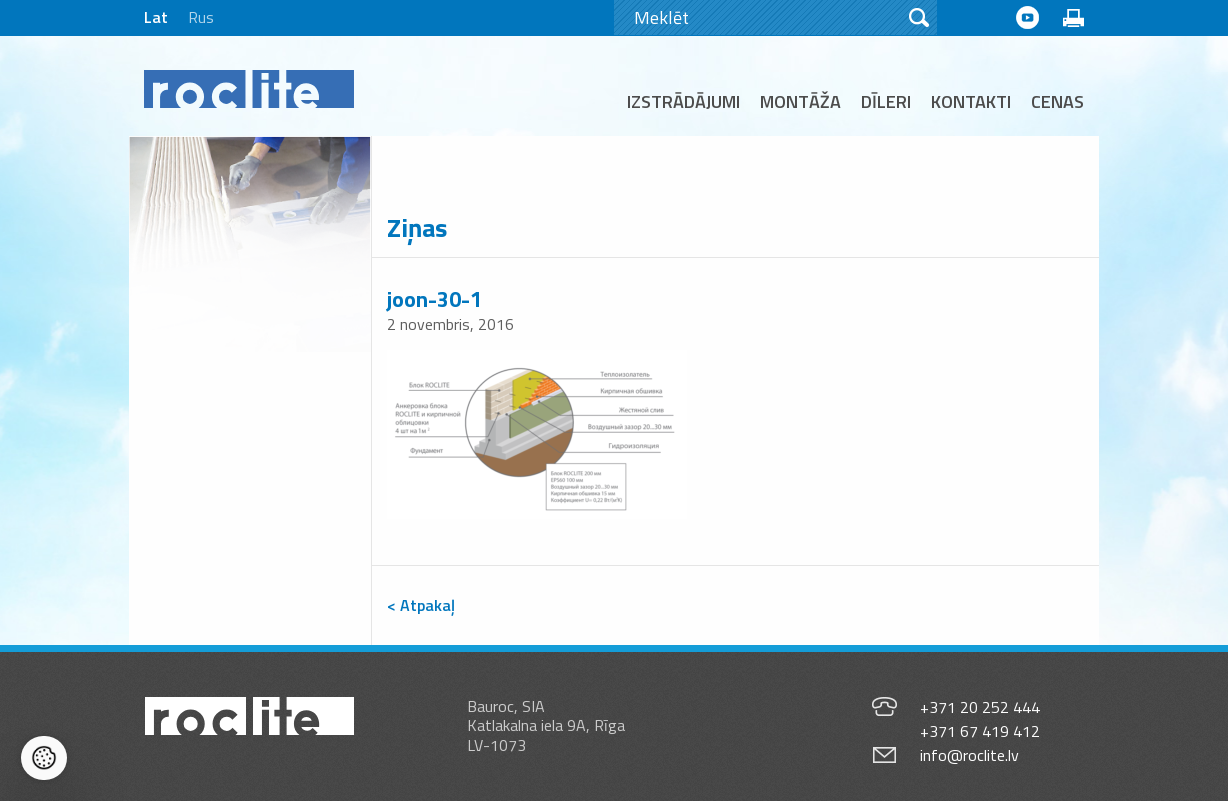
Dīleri (886, 101)
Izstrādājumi (683, 101)
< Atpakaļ (421, 605)
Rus (201, 17)
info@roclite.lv (969, 755)
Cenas (1057, 101)
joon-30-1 (434, 299)
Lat (156, 17)
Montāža (800, 101)
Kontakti (971, 101)
